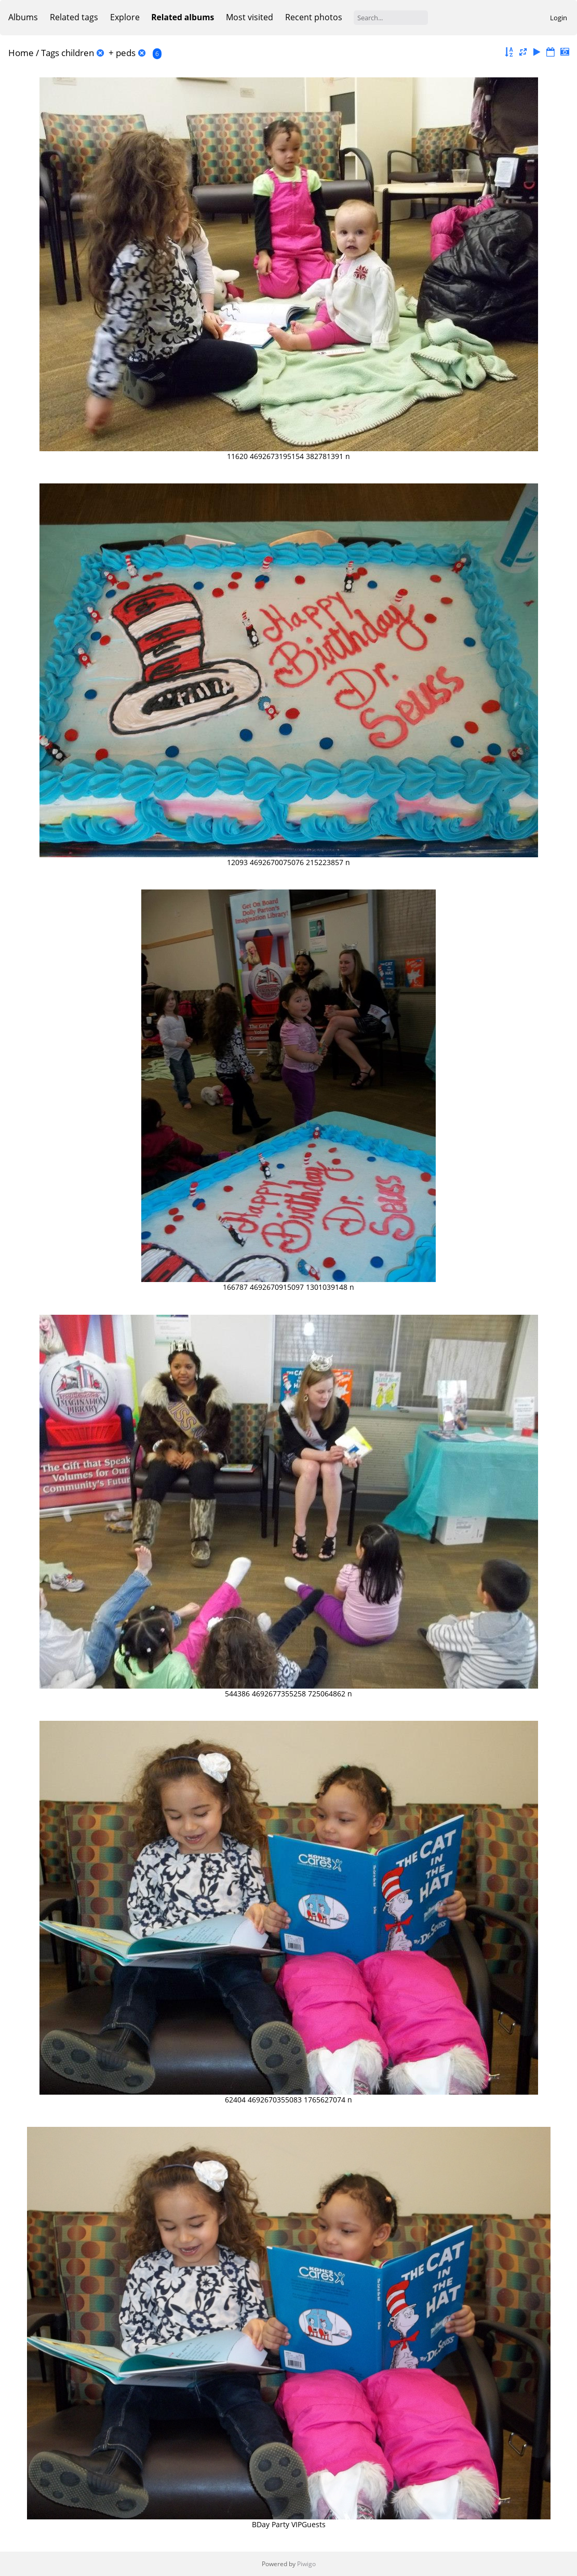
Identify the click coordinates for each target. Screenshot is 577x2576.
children (77, 53)
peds (126, 53)
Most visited (249, 17)
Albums (23, 17)
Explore (125, 17)
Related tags (74, 17)
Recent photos (313, 17)
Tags (50, 53)
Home (21, 53)
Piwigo (306, 2563)
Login (558, 17)
